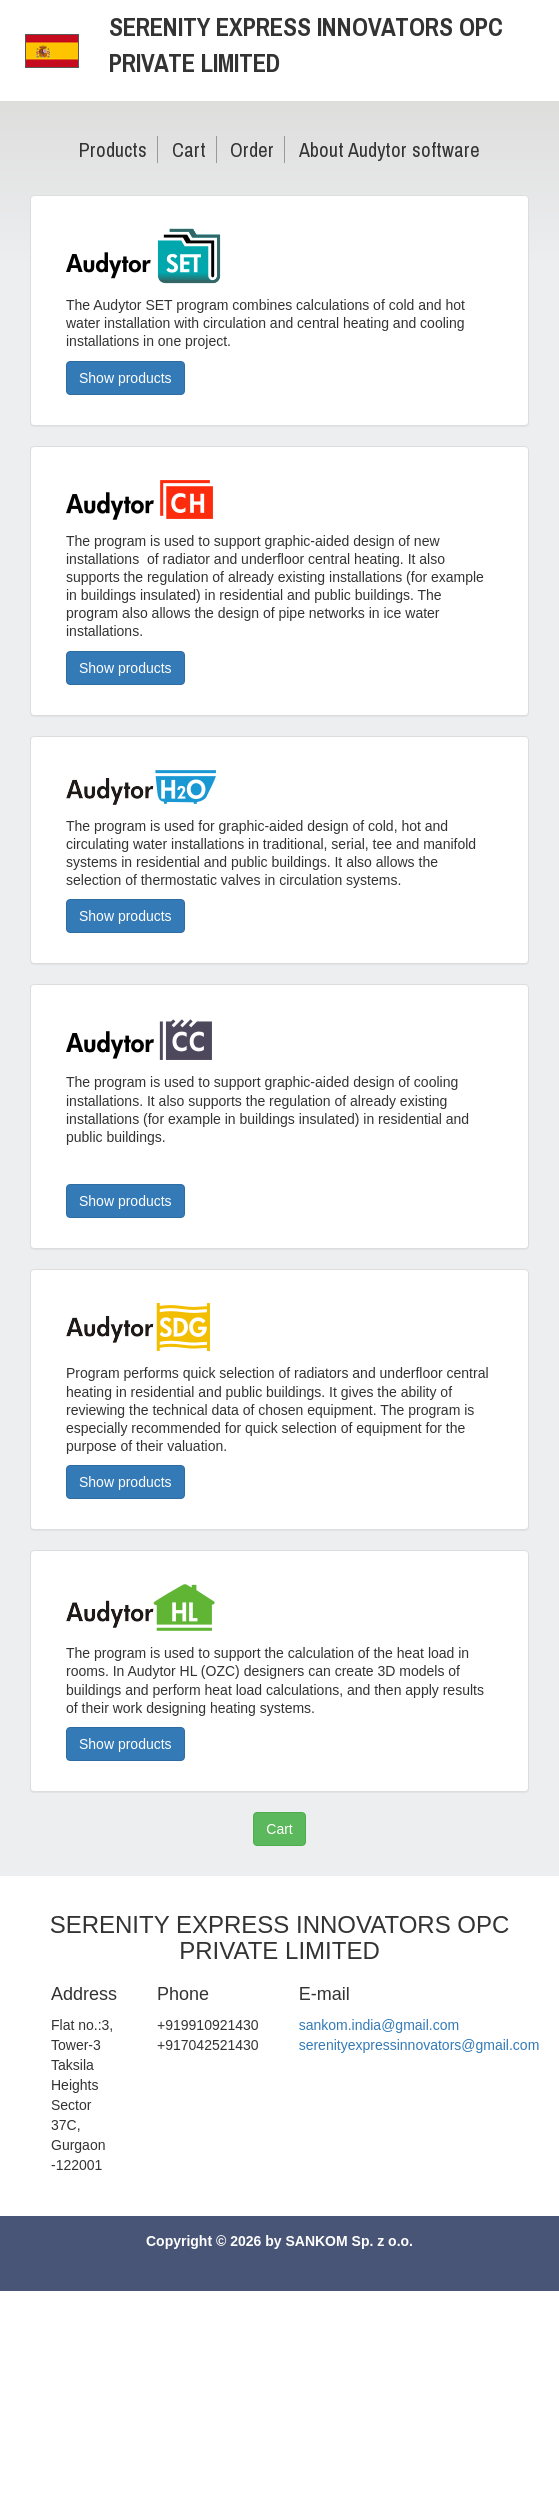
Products (113, 149)
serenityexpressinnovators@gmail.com (419, 2045)
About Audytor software (389, 149)
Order (252, 149)
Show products (125, 378)
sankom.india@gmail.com (379, 2025)
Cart (189, 149)
